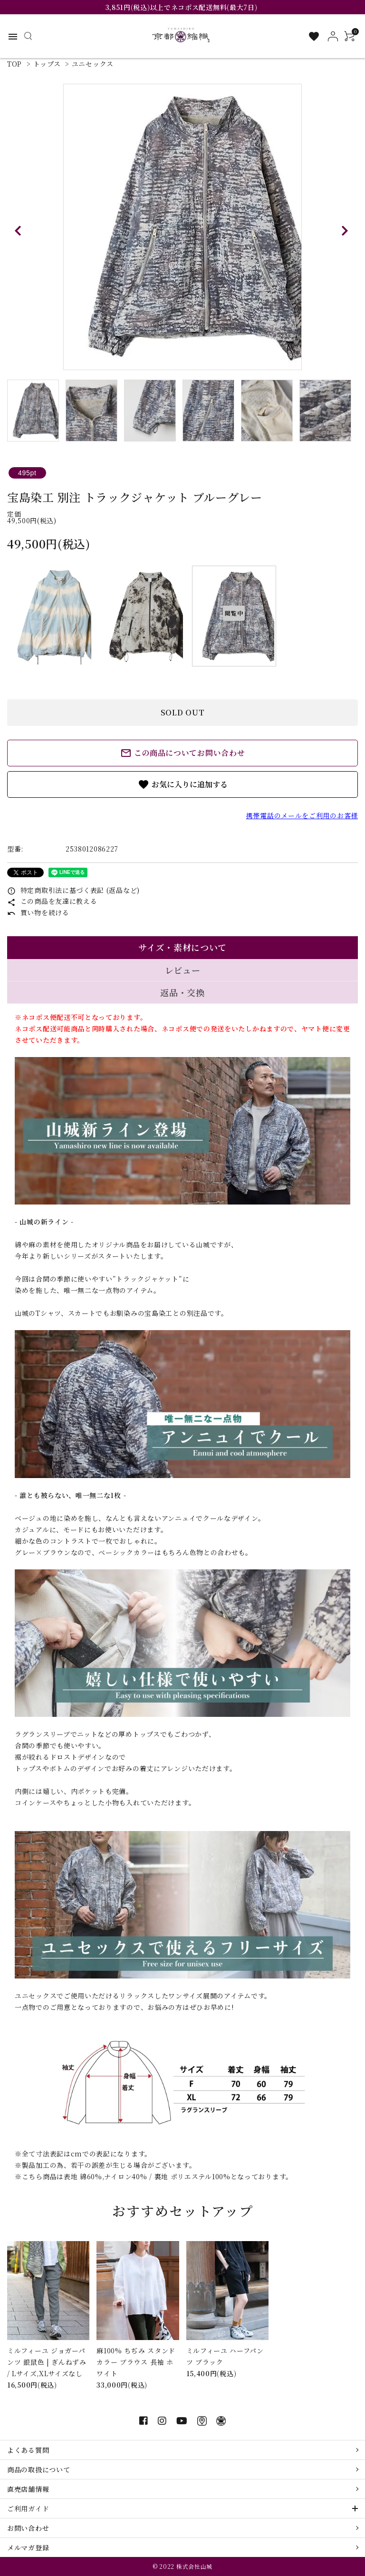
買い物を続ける (38, 912)
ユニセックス (93, 64)
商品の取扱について (38, 2469)
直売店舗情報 (28, 2489)
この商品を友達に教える (52, 901)
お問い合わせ (28, 2528)
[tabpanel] (182, 227)
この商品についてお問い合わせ (182, 753)
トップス (47, 64)
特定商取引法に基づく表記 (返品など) (73, 890)
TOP (14, 64)
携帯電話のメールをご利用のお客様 (302, 815)
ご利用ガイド (28, 2508)
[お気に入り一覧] (314, 36)
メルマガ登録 (28, 2547)
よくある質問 (28, 2450)
